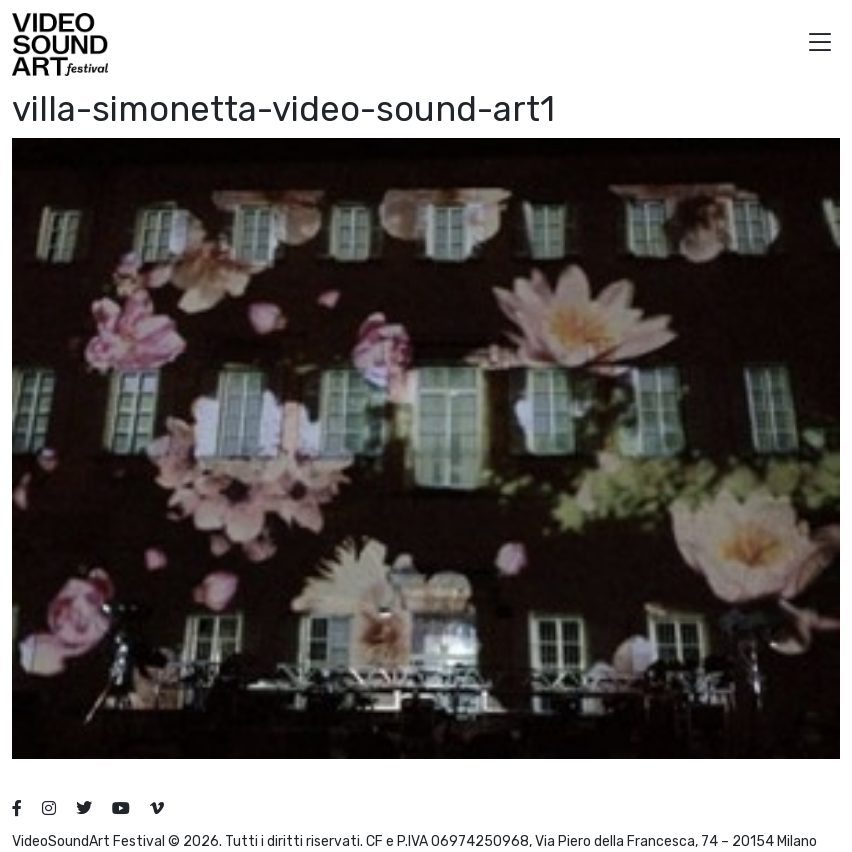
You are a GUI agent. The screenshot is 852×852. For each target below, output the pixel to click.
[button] (820, 44)
